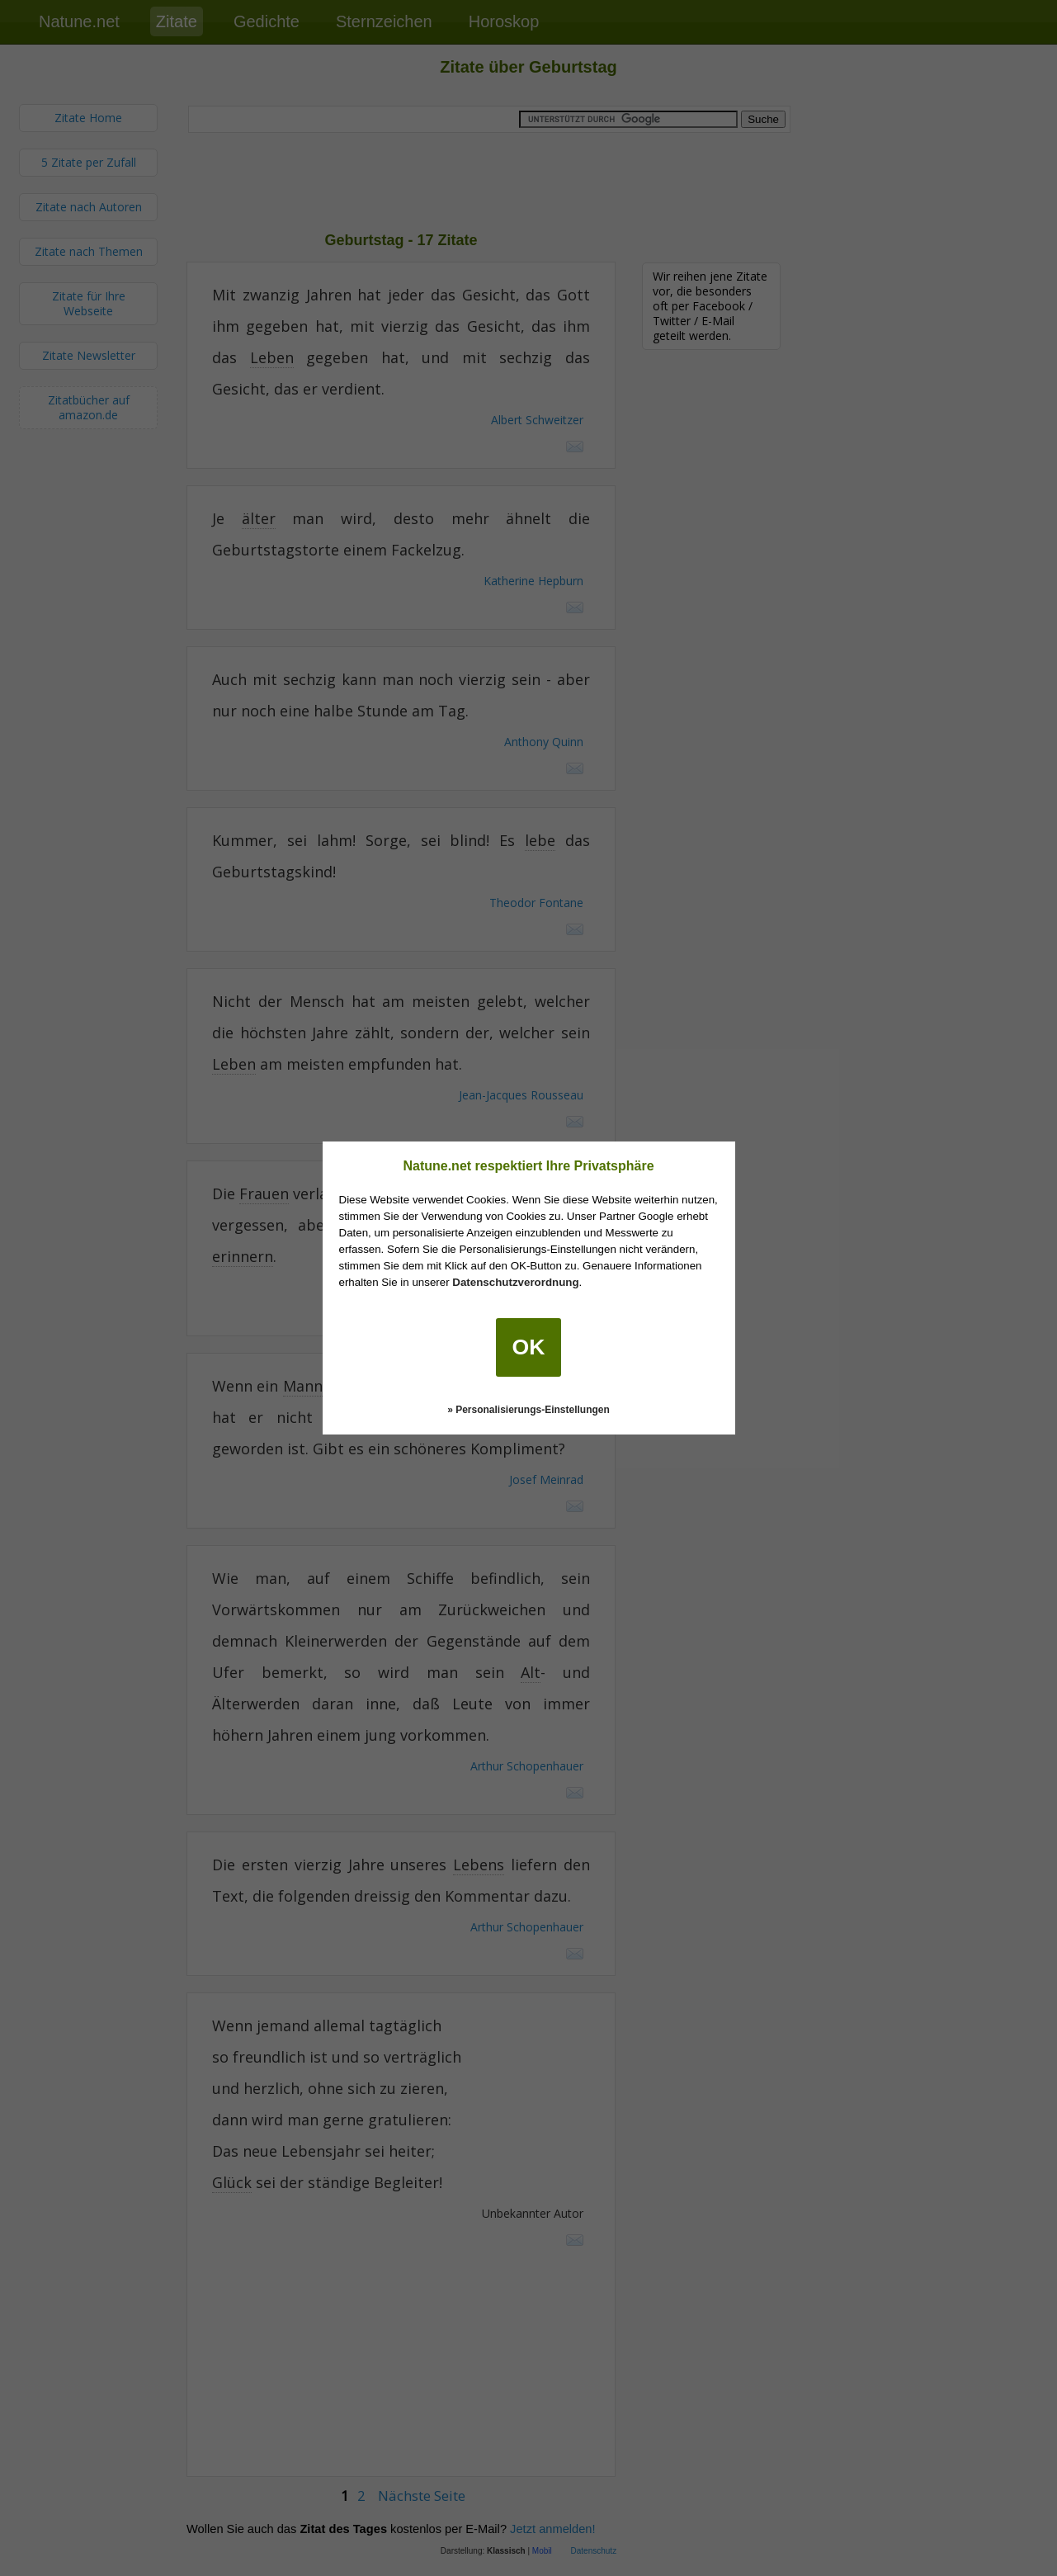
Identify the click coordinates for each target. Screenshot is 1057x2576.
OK (528, 1347)
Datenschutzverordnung (515, 1282)
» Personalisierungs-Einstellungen (528, 1410)
